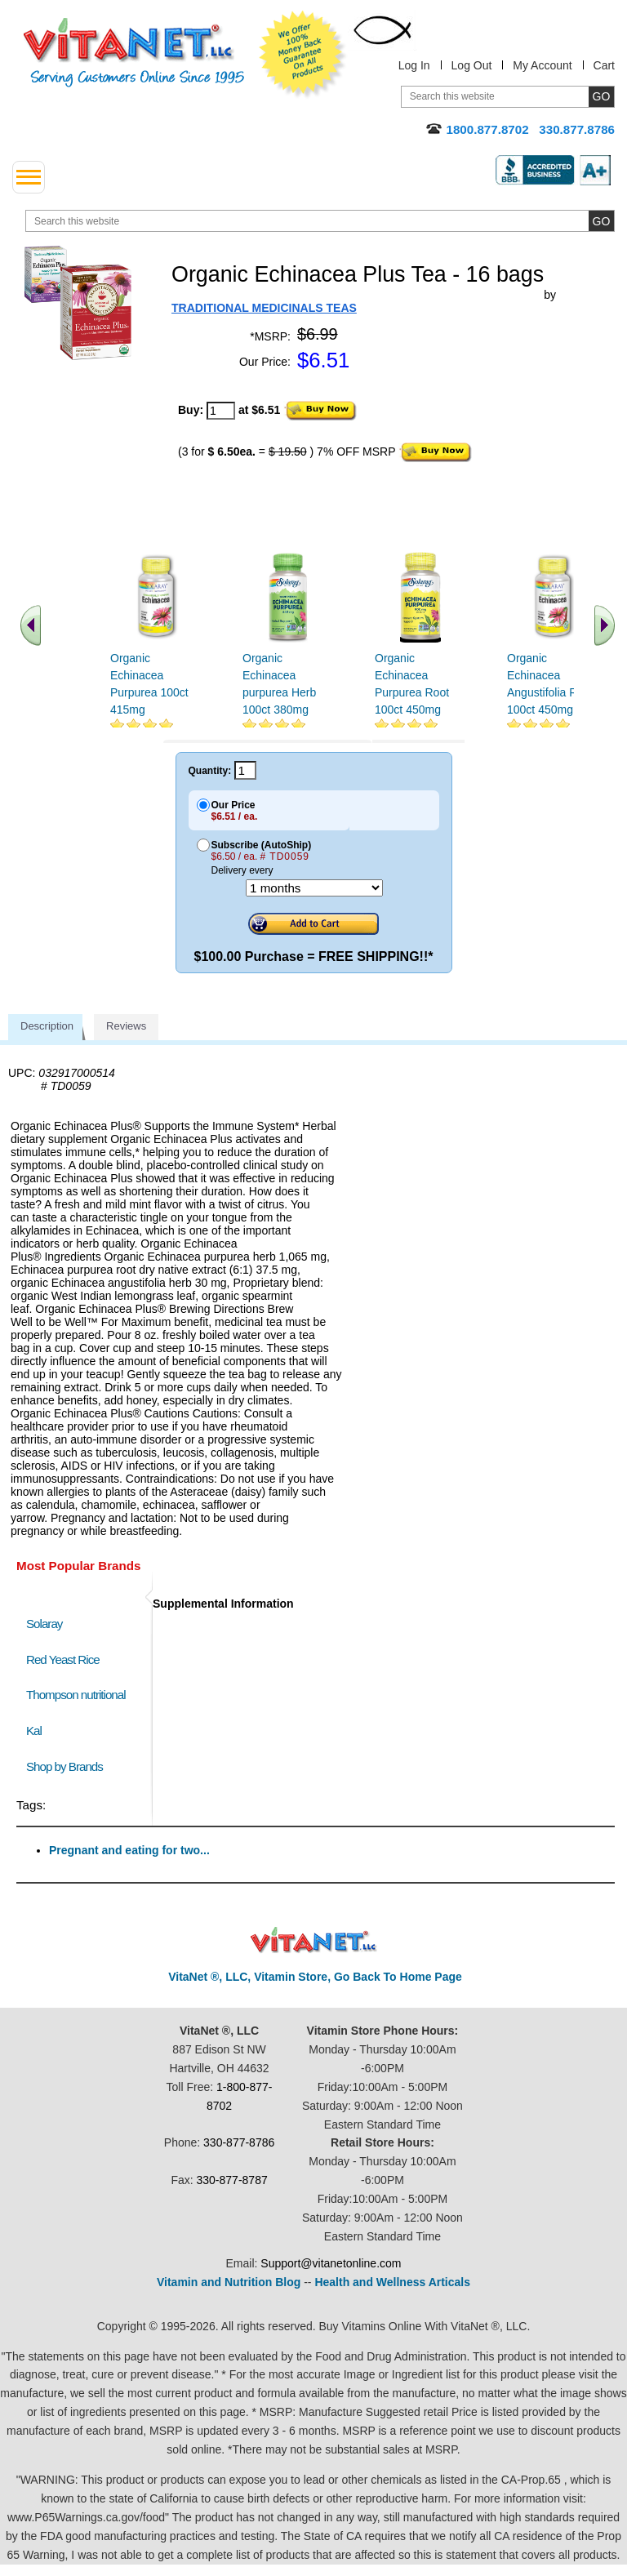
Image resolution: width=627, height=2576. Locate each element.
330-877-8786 (238, 2142)
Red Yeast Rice (63, 1659)
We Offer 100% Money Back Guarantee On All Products (303, 55)
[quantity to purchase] (221, 411)
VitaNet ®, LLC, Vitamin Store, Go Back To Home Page (315, 1976)
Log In (414, 65)
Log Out (471, 65)
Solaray (44, 1624)
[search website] (320, 221)
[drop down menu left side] (28, 177)
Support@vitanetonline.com (330, 2263)
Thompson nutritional (76, 1695)
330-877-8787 (232, 2180)
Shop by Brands (68, 1766)
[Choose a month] (314, 887)
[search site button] (601, 221)
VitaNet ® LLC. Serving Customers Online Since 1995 (134, 52)
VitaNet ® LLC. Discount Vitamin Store (314, 1940)
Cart (604, 65)
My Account (542, 65)
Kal (34, 1730)
